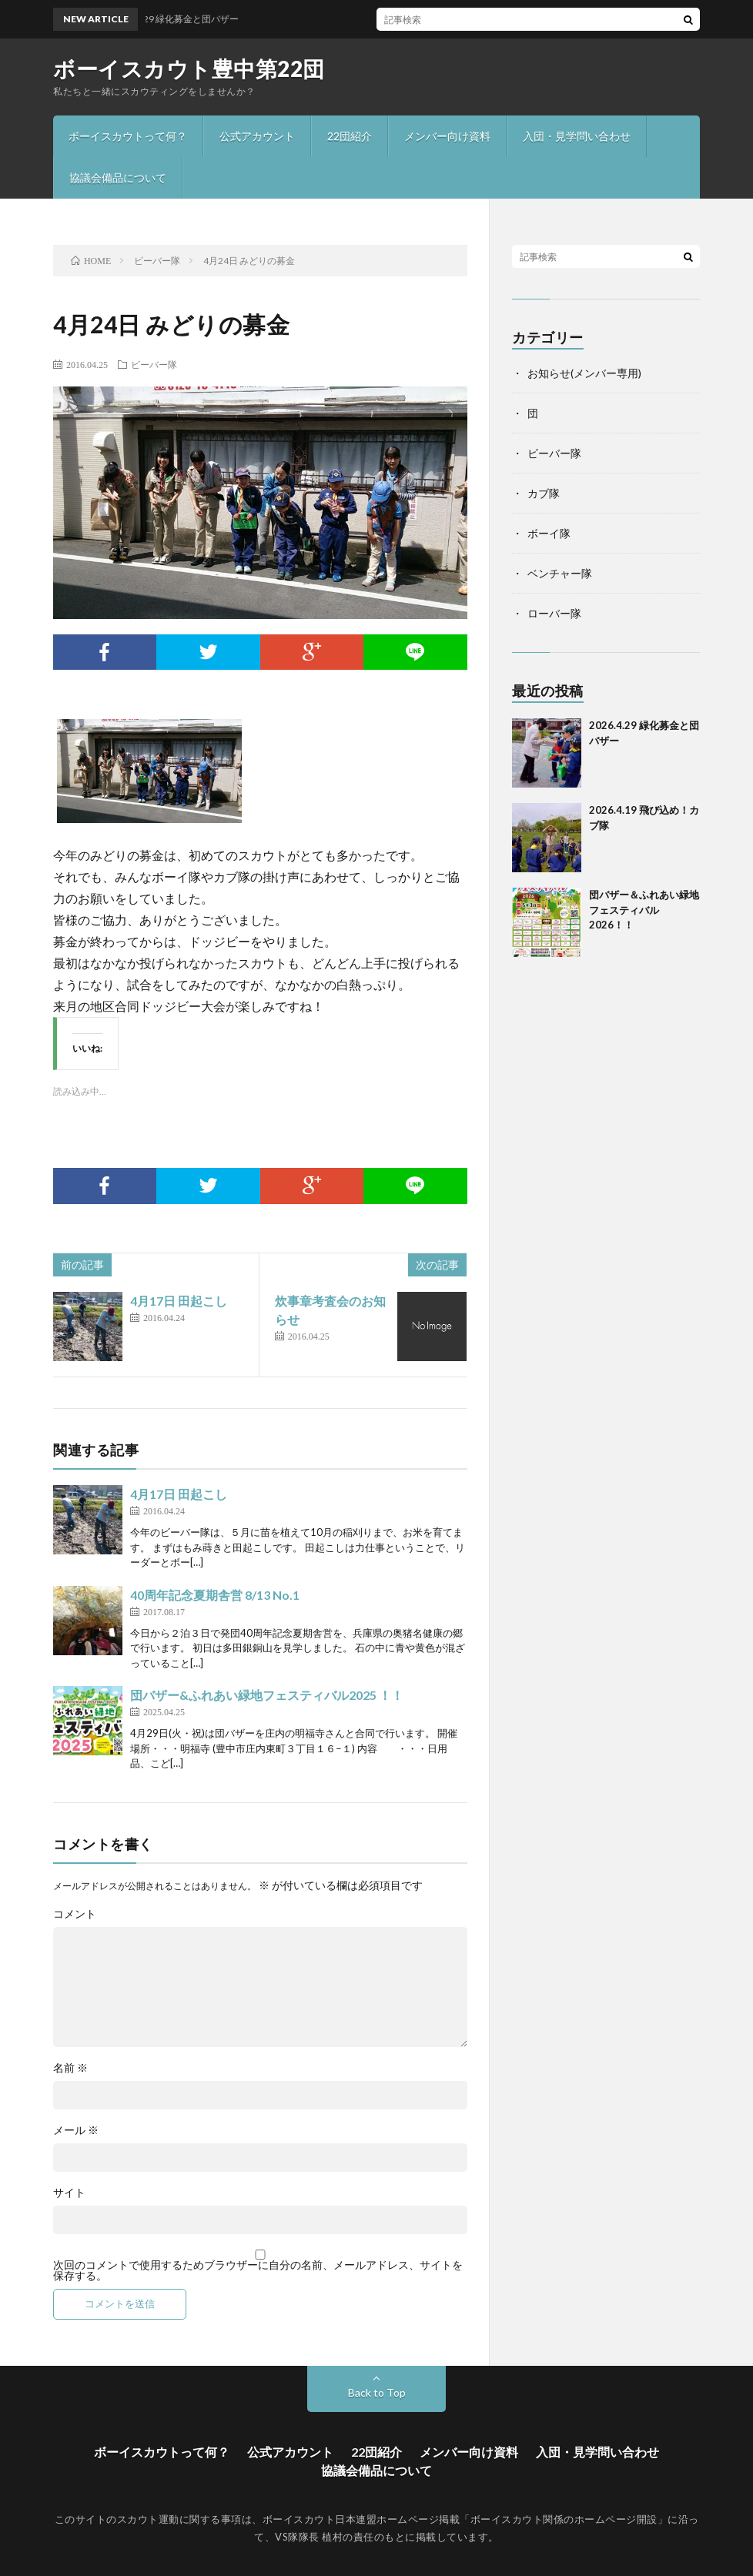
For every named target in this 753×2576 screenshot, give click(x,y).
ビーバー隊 (154, 364)
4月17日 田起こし (178, 1300)
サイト (69, 2192)
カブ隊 (543, 493)
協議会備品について (117, 177)
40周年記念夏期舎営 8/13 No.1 (215, 1594)
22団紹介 (349, 135)
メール (76, 2130)
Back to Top (377, 2392)
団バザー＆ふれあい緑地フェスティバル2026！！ (644, 909)
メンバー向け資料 (447, 135)
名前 (70, 2067)
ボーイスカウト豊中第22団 (189, 68)
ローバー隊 (554, 613)
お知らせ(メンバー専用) (584, 373)
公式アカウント (257, 135)
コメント (74, 1914)
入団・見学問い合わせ (577, 135)
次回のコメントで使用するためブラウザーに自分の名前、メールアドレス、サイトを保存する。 (258, 2270)
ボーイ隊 (549, 533)
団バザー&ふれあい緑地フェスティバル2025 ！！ (266, 1695)
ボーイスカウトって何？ (128, 135)
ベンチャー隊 (559, 573)
